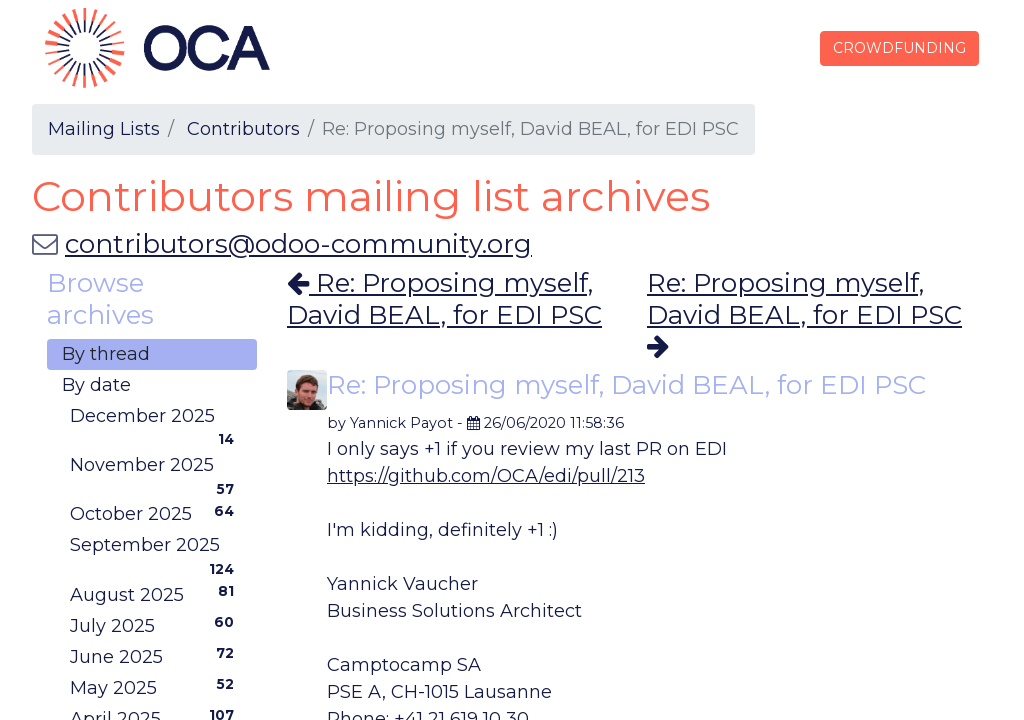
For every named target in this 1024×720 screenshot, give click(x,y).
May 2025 (156, 687)
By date (96, 385)
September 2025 (156, 547)
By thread (106, 354)
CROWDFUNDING (897, 48)
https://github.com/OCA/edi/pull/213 (486, 476)
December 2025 (156, 418)
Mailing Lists (104, 129)
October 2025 (156, 513)
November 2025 (156, 467)
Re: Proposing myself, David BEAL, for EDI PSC (444, 298)
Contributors (243, 129)
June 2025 (156, 656)
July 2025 (156, 625)
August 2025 (156, 594)
